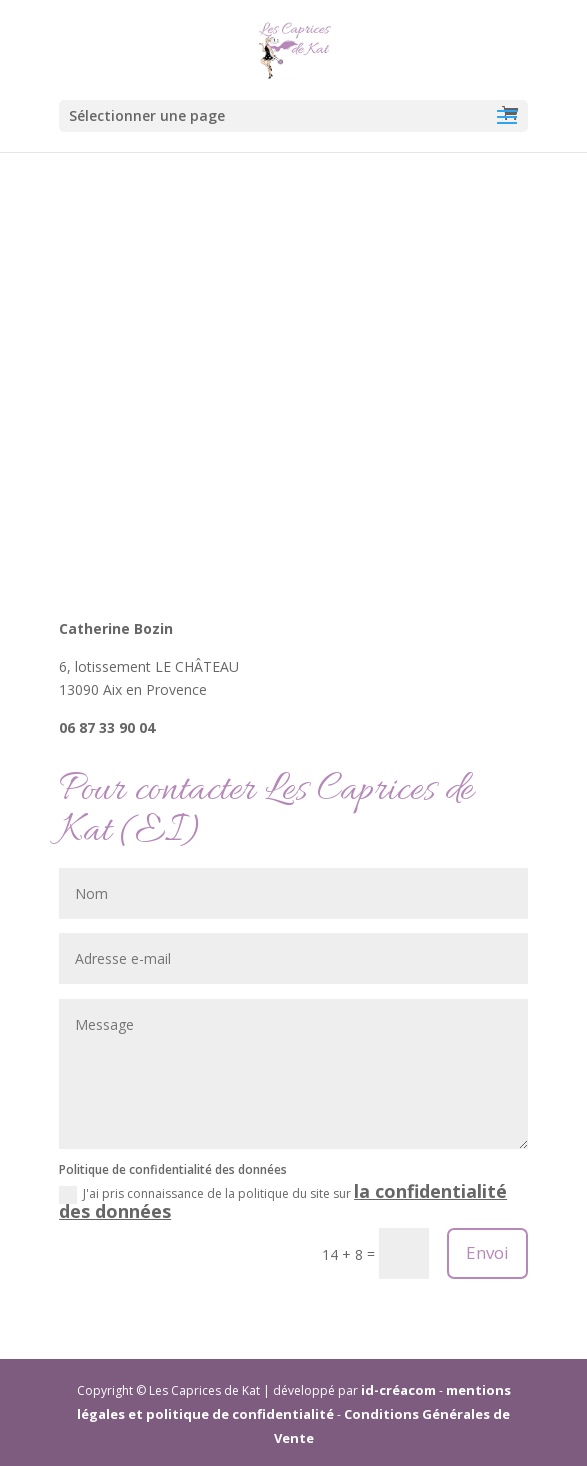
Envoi (487, 1252)
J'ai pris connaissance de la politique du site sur (283, 1202)
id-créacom (398, 1390)
